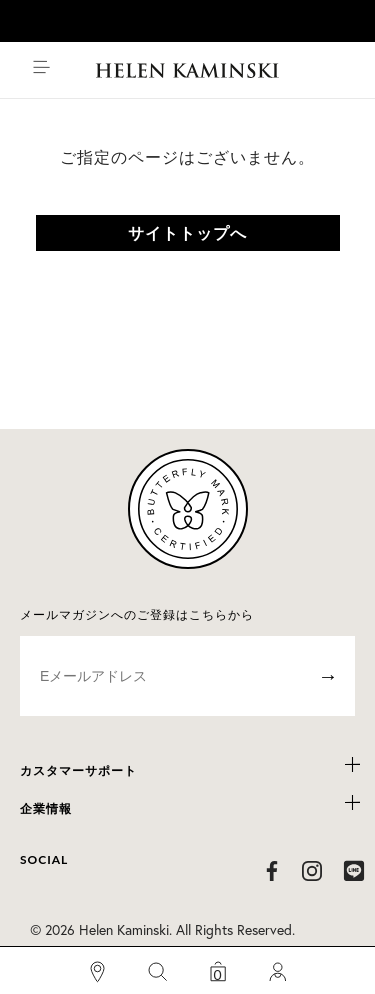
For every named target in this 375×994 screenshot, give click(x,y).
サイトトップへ (187, 232)
